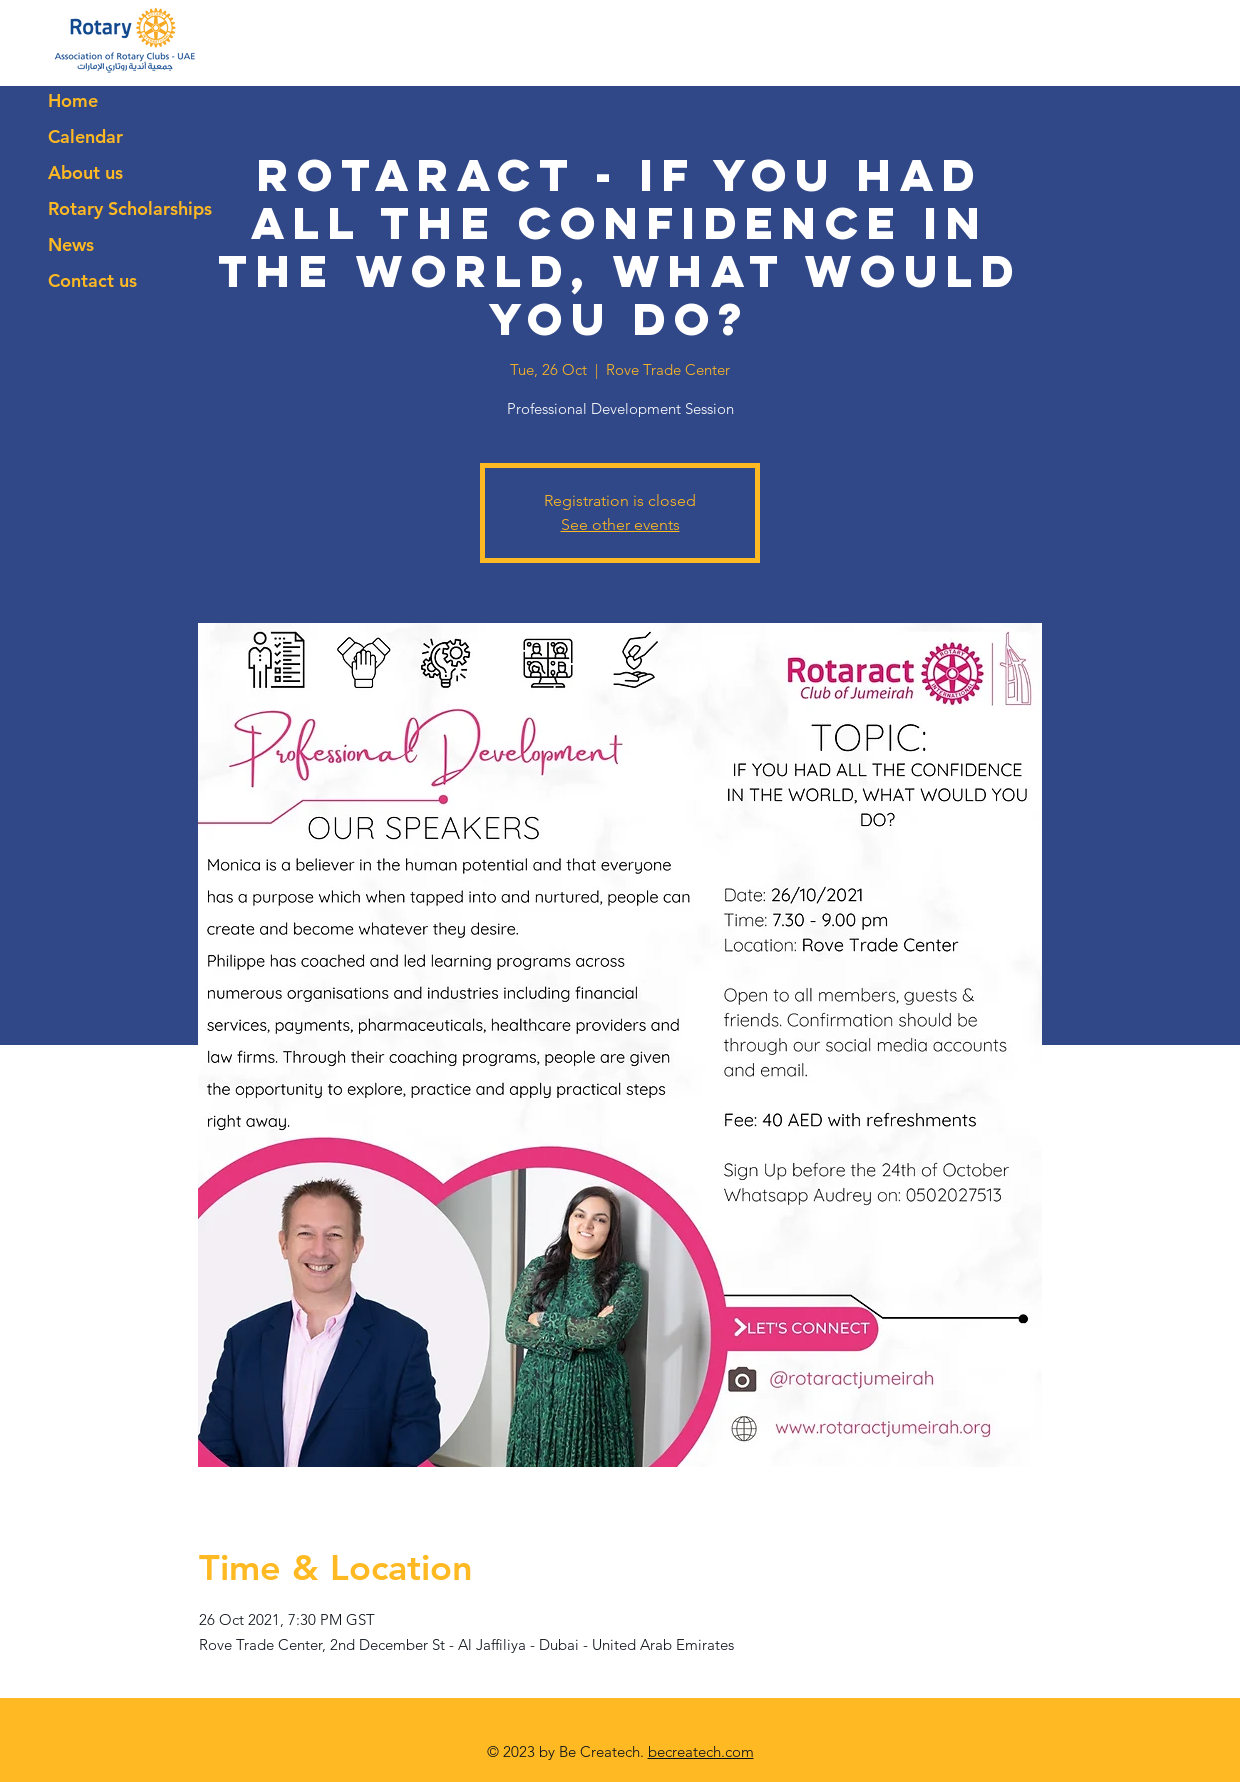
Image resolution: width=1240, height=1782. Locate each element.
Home (73, 100)
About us (85, 172)
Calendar (85, 136)
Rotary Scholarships (130, 208)
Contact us (92, 280)
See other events (620, 524)
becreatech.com (701, 1751)
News (71, 244)
